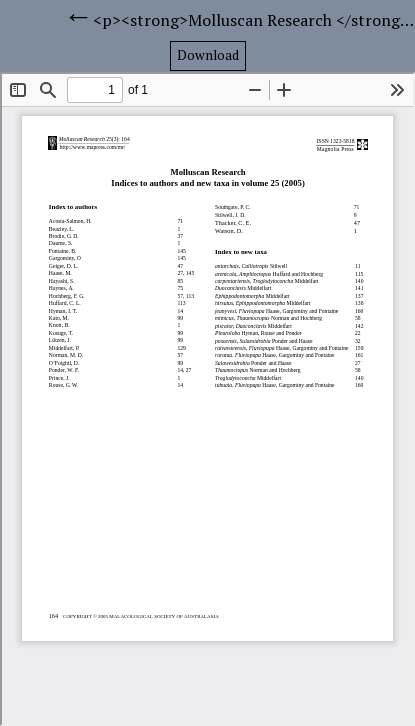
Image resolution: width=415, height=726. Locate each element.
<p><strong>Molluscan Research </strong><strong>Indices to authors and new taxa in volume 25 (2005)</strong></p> (254, 20)
